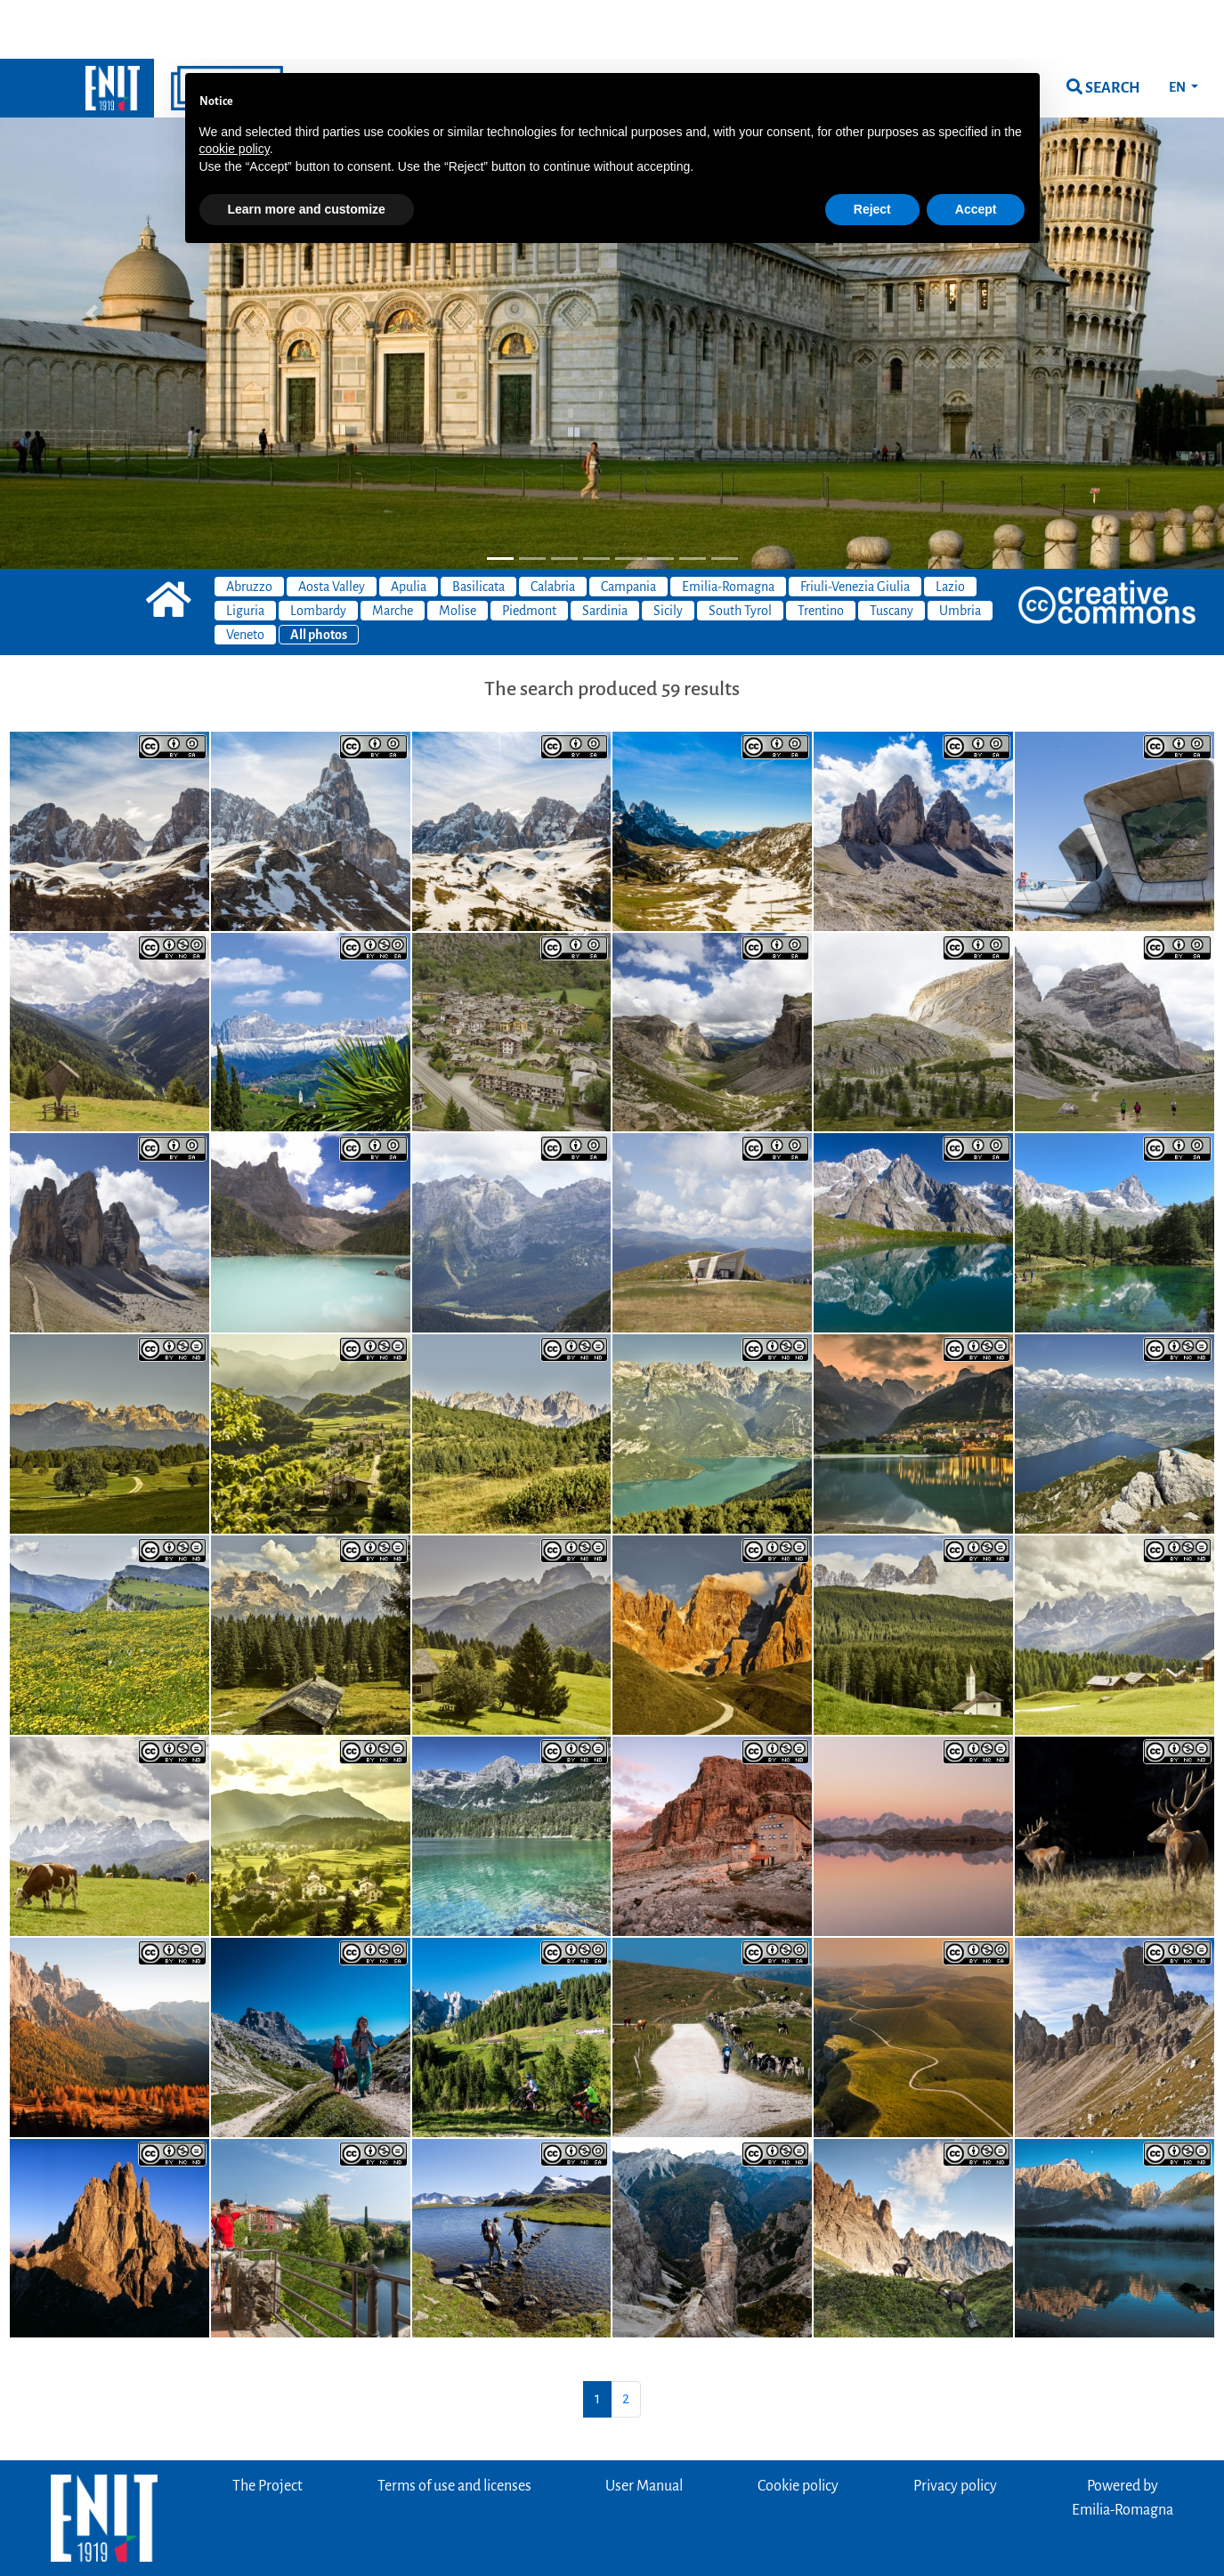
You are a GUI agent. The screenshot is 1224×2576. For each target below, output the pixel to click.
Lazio (950, 528)
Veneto (245, 576)
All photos (318, 576)
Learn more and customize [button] (306, 150)
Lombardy (318, 552)
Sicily (668, 552)
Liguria (245, 552)
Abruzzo (249, 528)
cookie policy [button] (234, 90)
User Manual (644, 2427)
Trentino (821, 552)
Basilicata (478, 528)
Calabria (553, 528)
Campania (628, 528)
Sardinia (605, 552)
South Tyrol (740, 552)
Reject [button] (872, 150)
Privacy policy (955, 2427)
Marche (392, 552)
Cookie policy (798, 2427)
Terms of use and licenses (454, 2427)
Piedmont (529, 552)
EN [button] (1178, 28)
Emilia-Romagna (728, 528)
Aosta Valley (331, 528)
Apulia (408, 528)
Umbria (960, 552)
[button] (91, 255)
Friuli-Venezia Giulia (855, 528)
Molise (457, 552)
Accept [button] (976, 150)
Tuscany (891, 552)
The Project (267, 2427)
